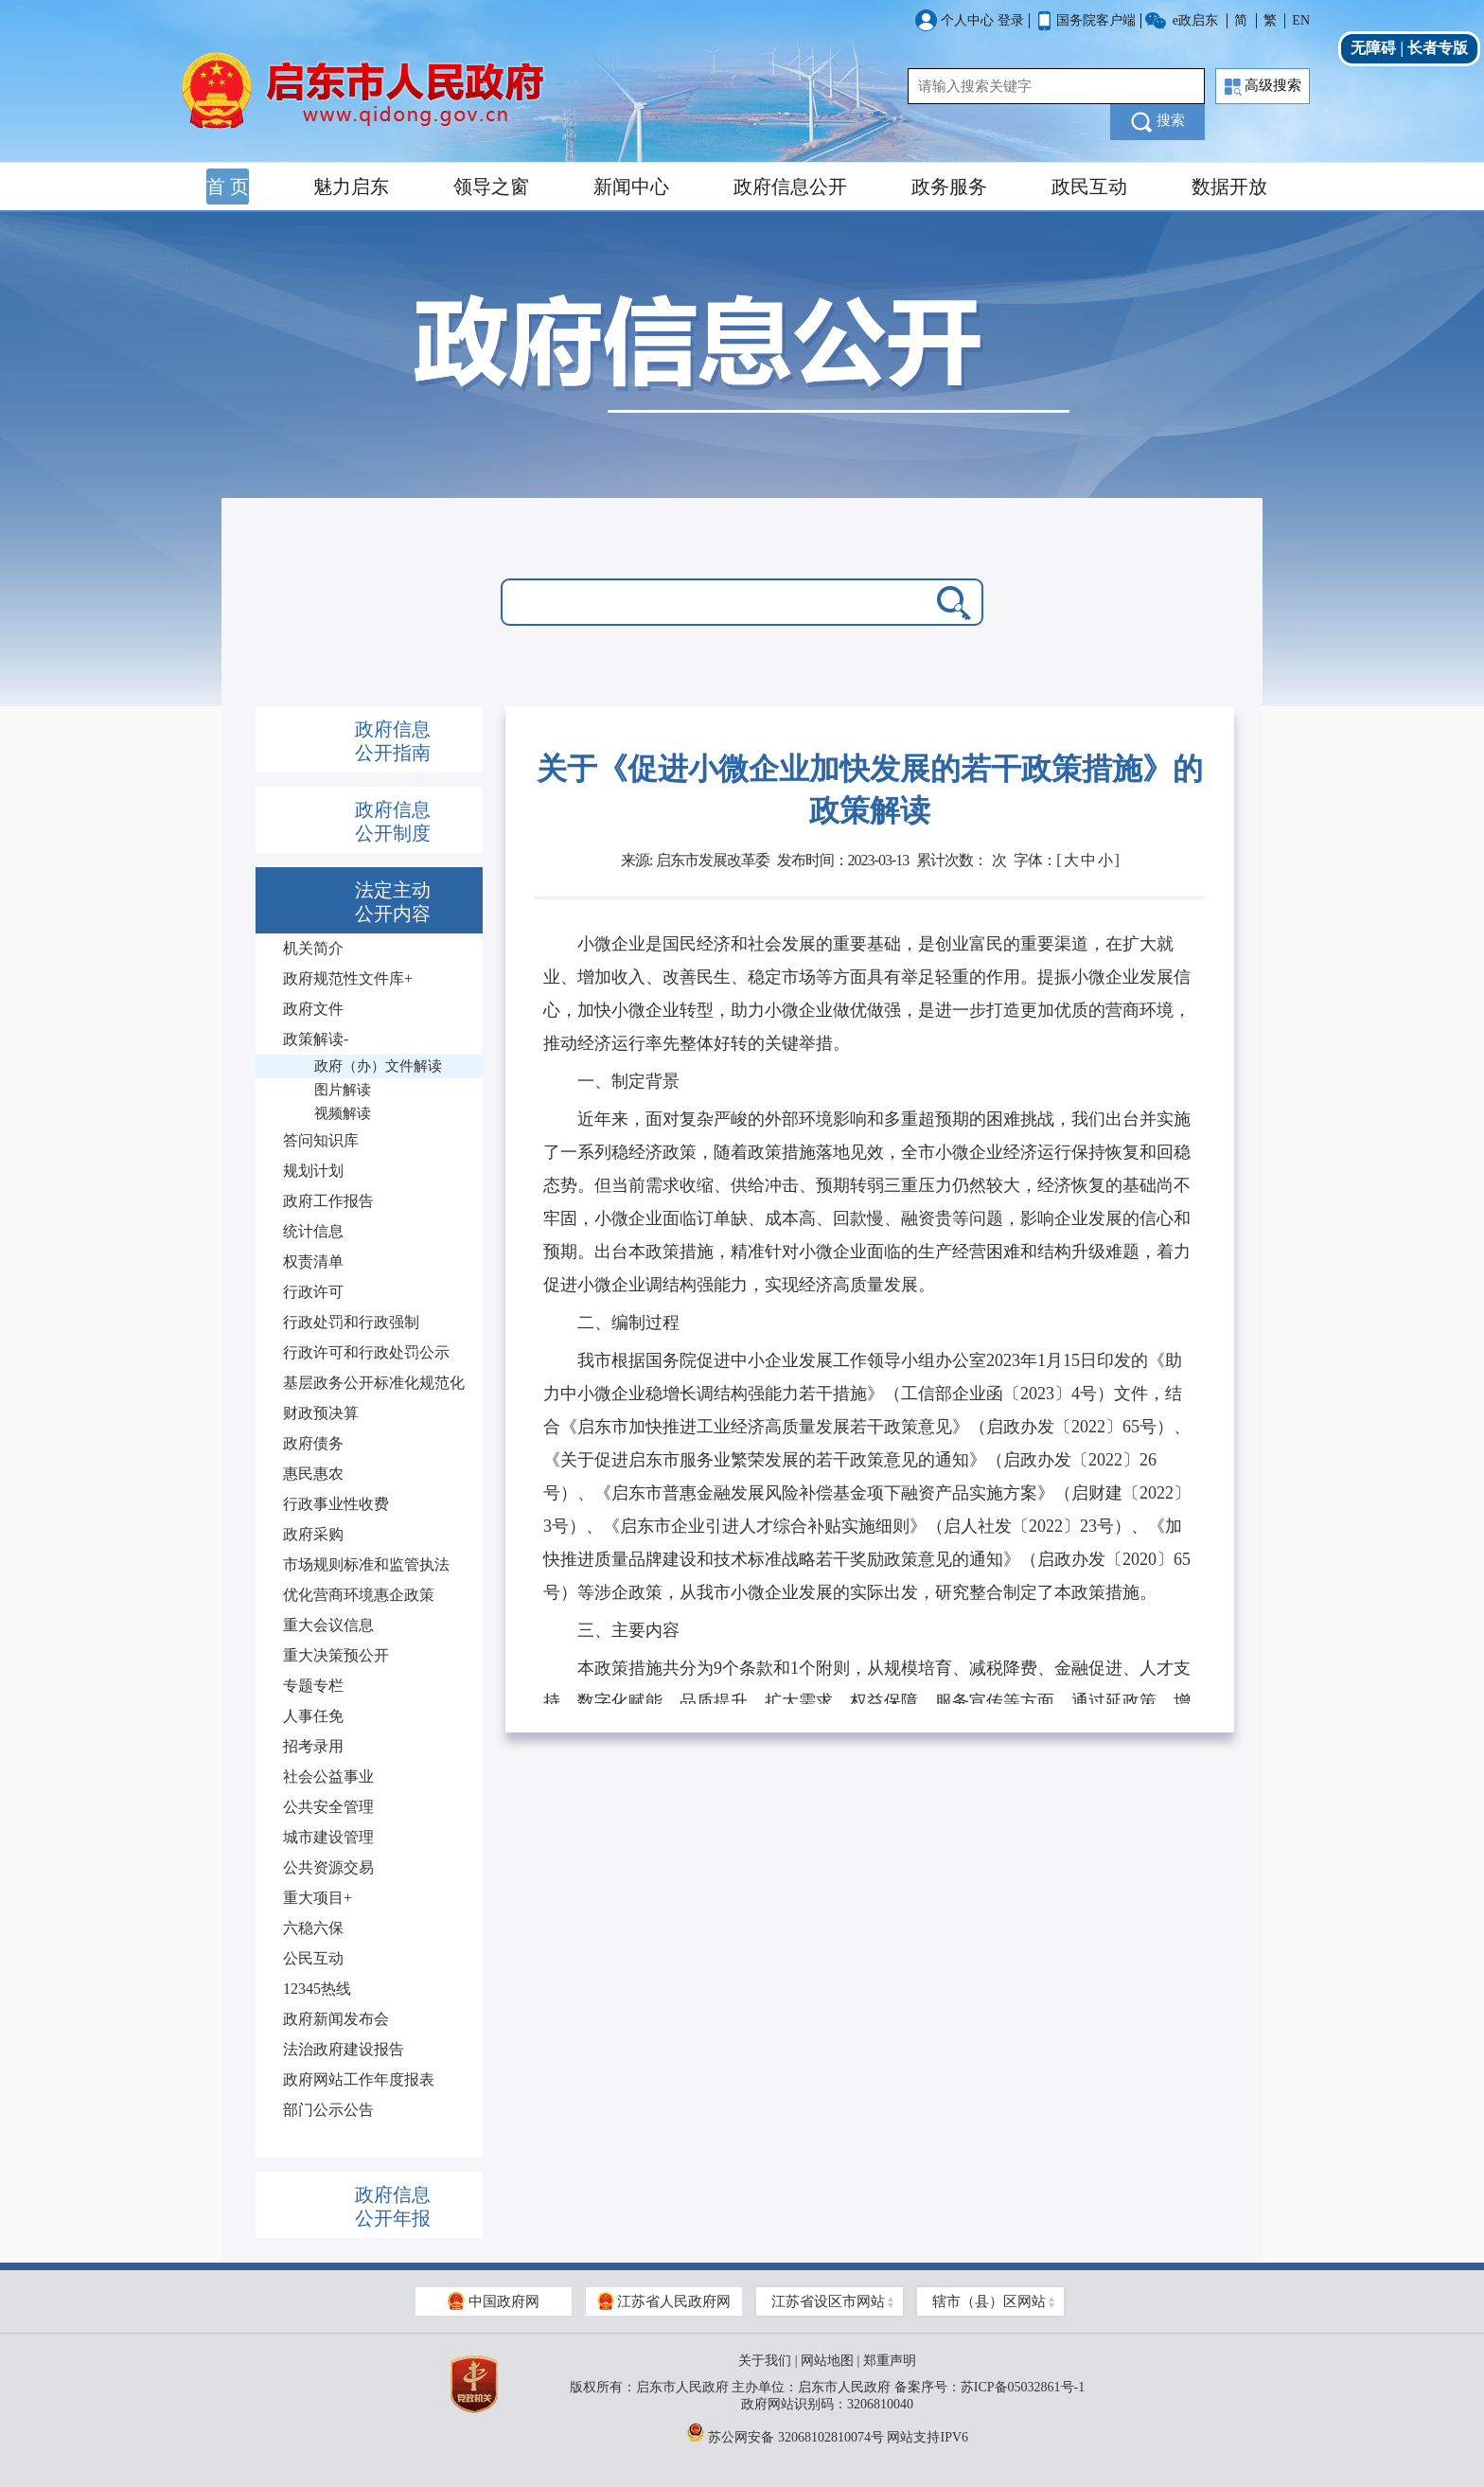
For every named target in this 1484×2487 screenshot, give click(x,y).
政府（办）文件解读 (378, 1066)
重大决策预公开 (336, 1655)
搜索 (1158, 122)
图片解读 (342, 1089)
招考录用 (313, 1746)
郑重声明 (889, 2361)
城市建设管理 (328, 1837)
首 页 (227, 186)
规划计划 (313, 1171)
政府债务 (313, 1443)
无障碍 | (1379, 48)
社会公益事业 (328, 1776)
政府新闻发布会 (336, 2019)
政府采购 (313, 1534)
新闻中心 (631, 186)
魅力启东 (351, 186)
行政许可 (313, 1292)
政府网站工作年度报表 (358, 2079)
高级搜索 (1263, 87)
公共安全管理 (328, 1807)
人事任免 (313, 1716)
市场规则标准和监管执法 (366, 1564)
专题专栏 (313, 1686)
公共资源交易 (328, 1867)
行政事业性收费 (336, 1504)
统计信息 (313, 1231)
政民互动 (1089, 186)
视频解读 (342, 1113)
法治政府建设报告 (343, 2049)
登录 (1011, 20)
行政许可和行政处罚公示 (366, 1352)
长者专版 (1437, 48)
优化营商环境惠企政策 (358, 1595)
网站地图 (827, 2361)
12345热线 (317, 1989)
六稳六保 (313, 1928)
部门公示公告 (328, 2110)
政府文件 (313, 1009)
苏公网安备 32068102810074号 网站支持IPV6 (827, 2432)
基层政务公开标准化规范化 (374, 1383)
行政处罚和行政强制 (351, 1322)
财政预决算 (321, 1413)
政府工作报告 (328, 1201)
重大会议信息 (328, 1625)
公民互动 (313, 1958)
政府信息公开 (790, 186)
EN (1301, 20)
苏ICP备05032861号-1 (1023, 2387)
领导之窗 (491, 186)
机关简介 (313, 948)
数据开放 (1229, 186)
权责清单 (313, 1261)
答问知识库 (321, 1140)
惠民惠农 (313, 1474)
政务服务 (949, 186)
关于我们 (764, 2361)
